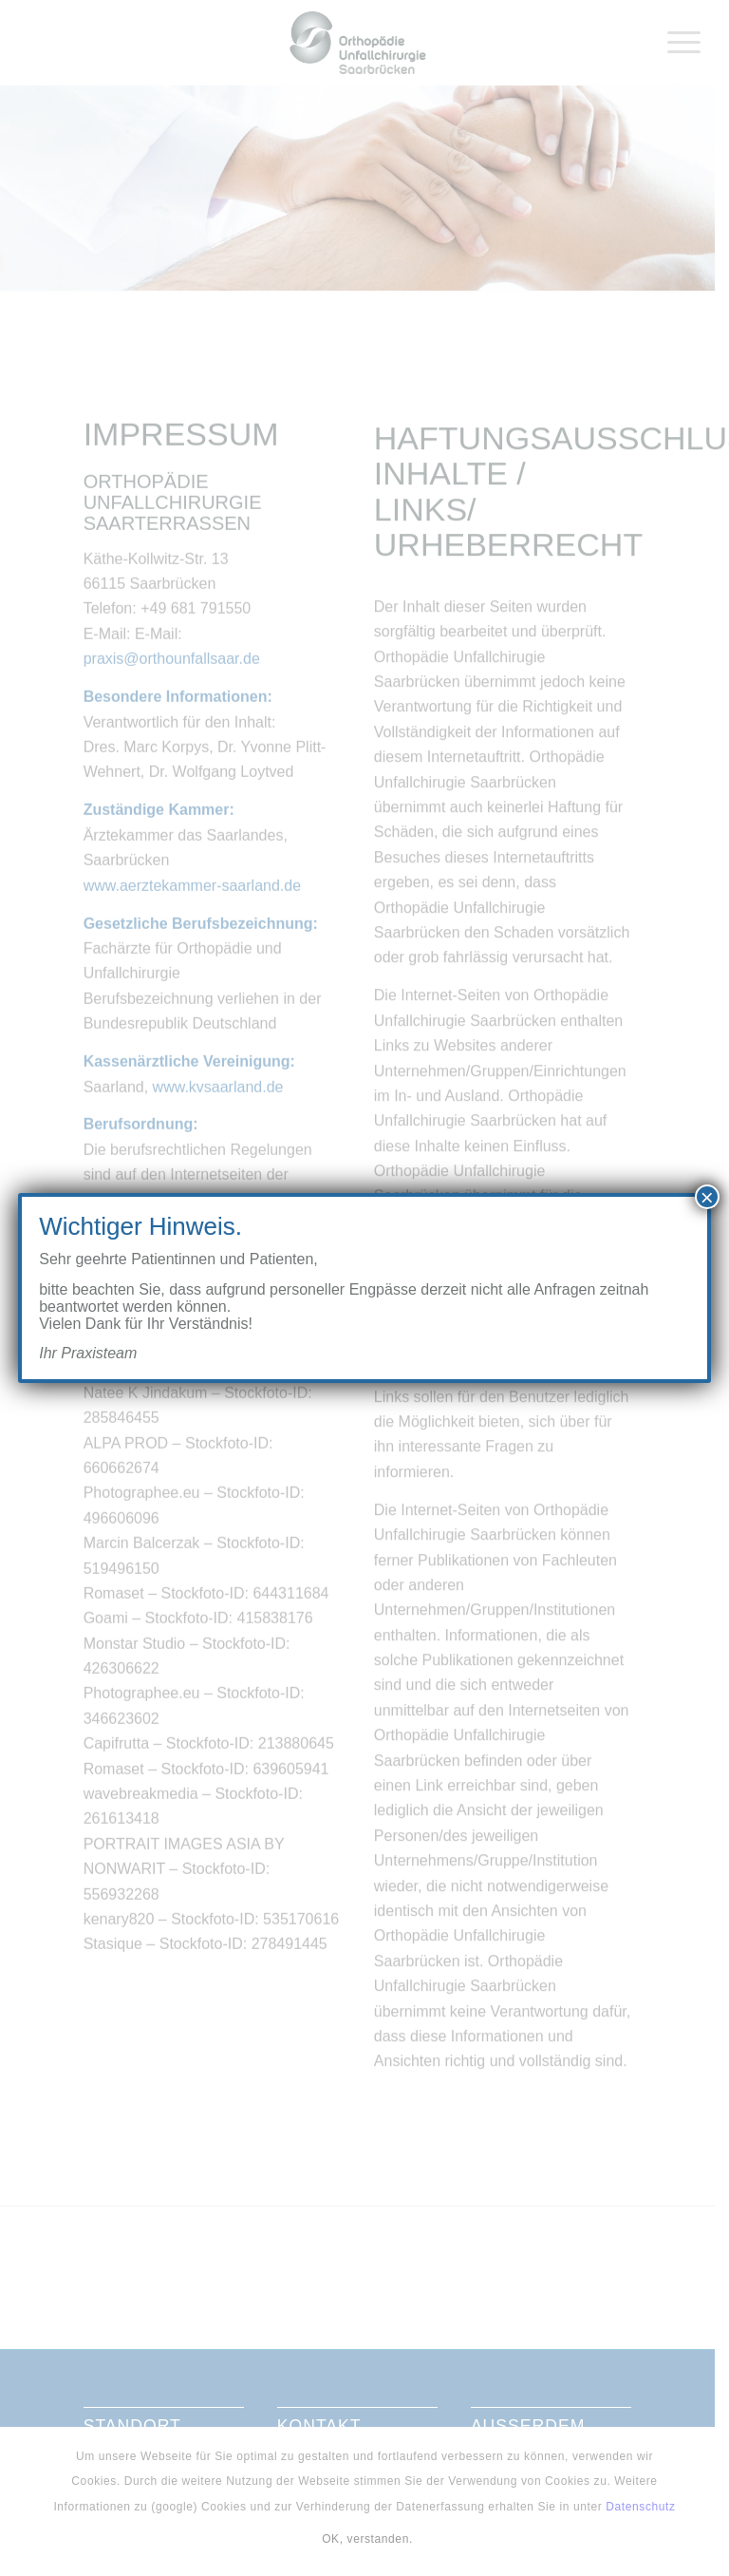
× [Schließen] (707, 1196)
